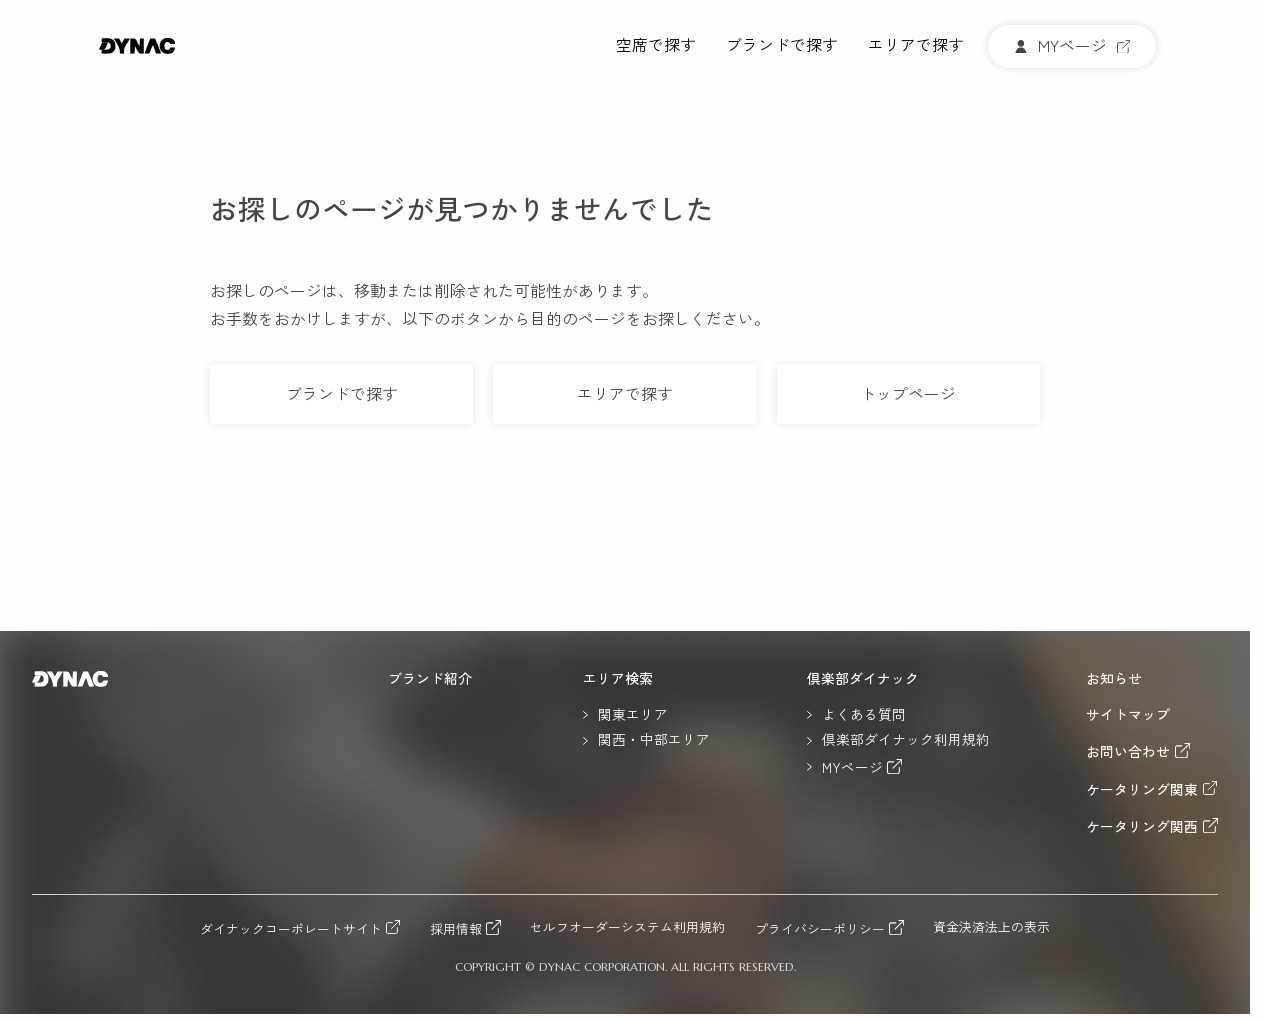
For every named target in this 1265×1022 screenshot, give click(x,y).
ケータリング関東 (1142, 789)
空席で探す (656, 46)
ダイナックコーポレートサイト (291, 928)
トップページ (908, 393)
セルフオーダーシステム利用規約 (627, 927)
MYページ (852, 767)
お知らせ (1114, 679)
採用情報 (456, 928)
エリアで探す (916, 46)
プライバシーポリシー (820, 928)
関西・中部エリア (654, 740)
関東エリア (633, 715)
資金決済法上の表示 (991, 927)
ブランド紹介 (430, 679)
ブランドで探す (782, 46)
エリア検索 (618, 679)
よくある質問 (864, 715)
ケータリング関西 (1142, 826)
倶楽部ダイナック (863, 679)
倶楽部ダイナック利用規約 (906, 740)
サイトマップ (1128, 715)
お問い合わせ (1128, 751)
